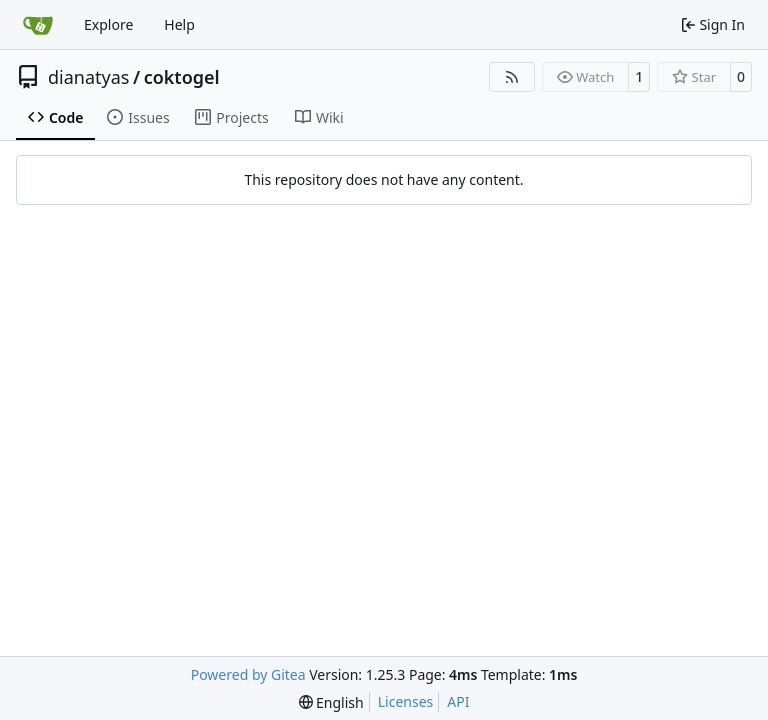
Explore (108, 24)
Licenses (406, 701)
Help (179, 24)
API (458, 701)
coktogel (182, 77)
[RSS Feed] (512, 77)
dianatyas (88, 77)
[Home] (38, 25)
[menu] (331, 702)
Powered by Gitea (248, 674)
